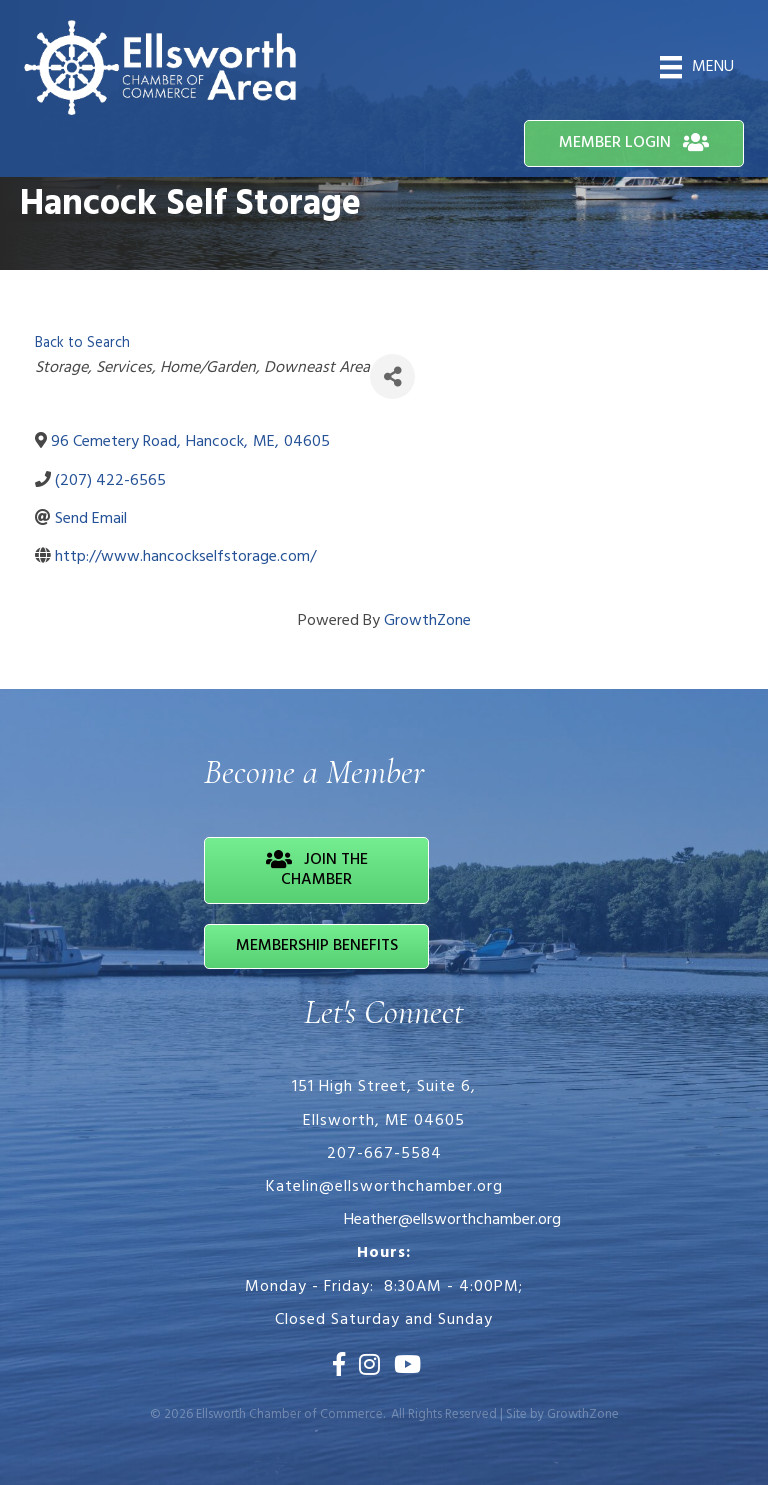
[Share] (392, 376)
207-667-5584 (384, 1154)
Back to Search (82, 343)
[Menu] (697, 67)
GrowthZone (427, 621)
